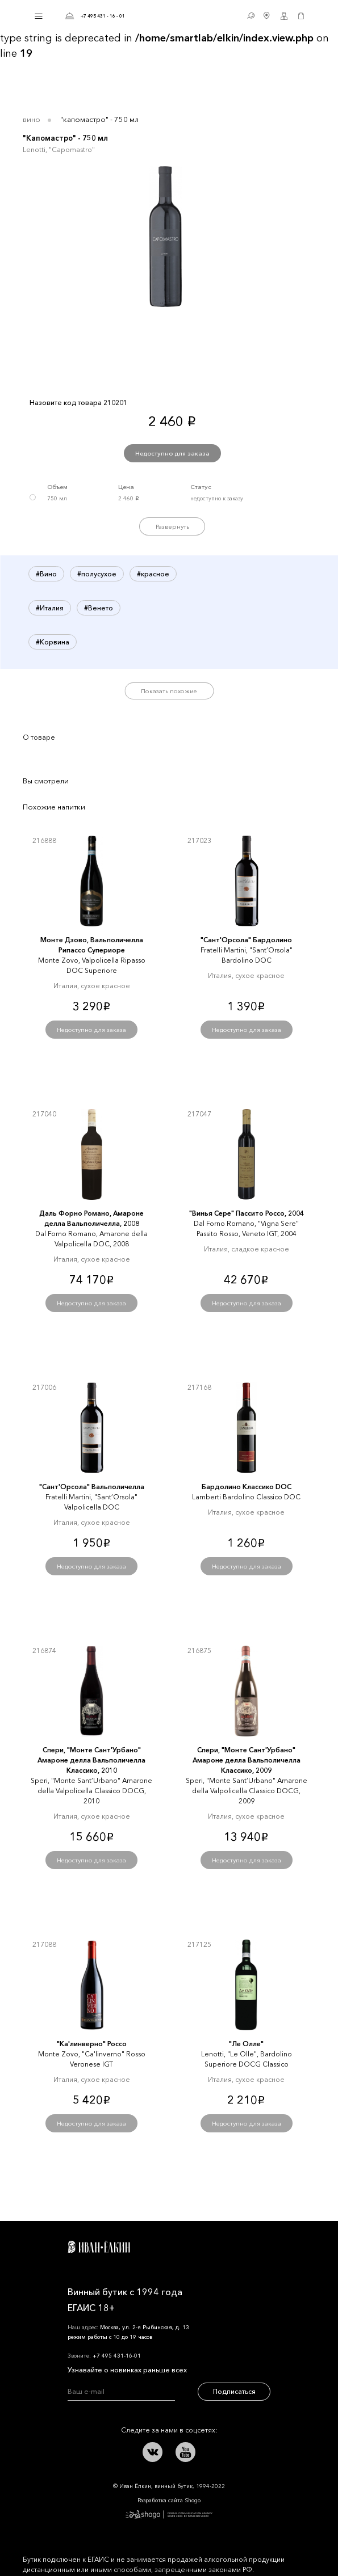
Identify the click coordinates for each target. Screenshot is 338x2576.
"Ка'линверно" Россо (92, 2043)
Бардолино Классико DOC (246, 1486)
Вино (31, 119)
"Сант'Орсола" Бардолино (246, 939)
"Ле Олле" (246, 2043)
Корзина (301, 15)
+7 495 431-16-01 (117, 2355)
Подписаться (234, 2391)
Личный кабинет (284, 15)
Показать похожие (169, 691)
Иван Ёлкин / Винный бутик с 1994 (184, 15)
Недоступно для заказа (172, 453)
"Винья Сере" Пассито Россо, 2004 (246, 1213)
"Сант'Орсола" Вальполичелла (91, 1486)
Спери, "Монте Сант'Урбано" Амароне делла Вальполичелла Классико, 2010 (91, 1760)
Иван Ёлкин (99, 2247)
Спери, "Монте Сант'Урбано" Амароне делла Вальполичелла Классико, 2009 (247, 1760)
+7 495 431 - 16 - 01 (103, 16)
